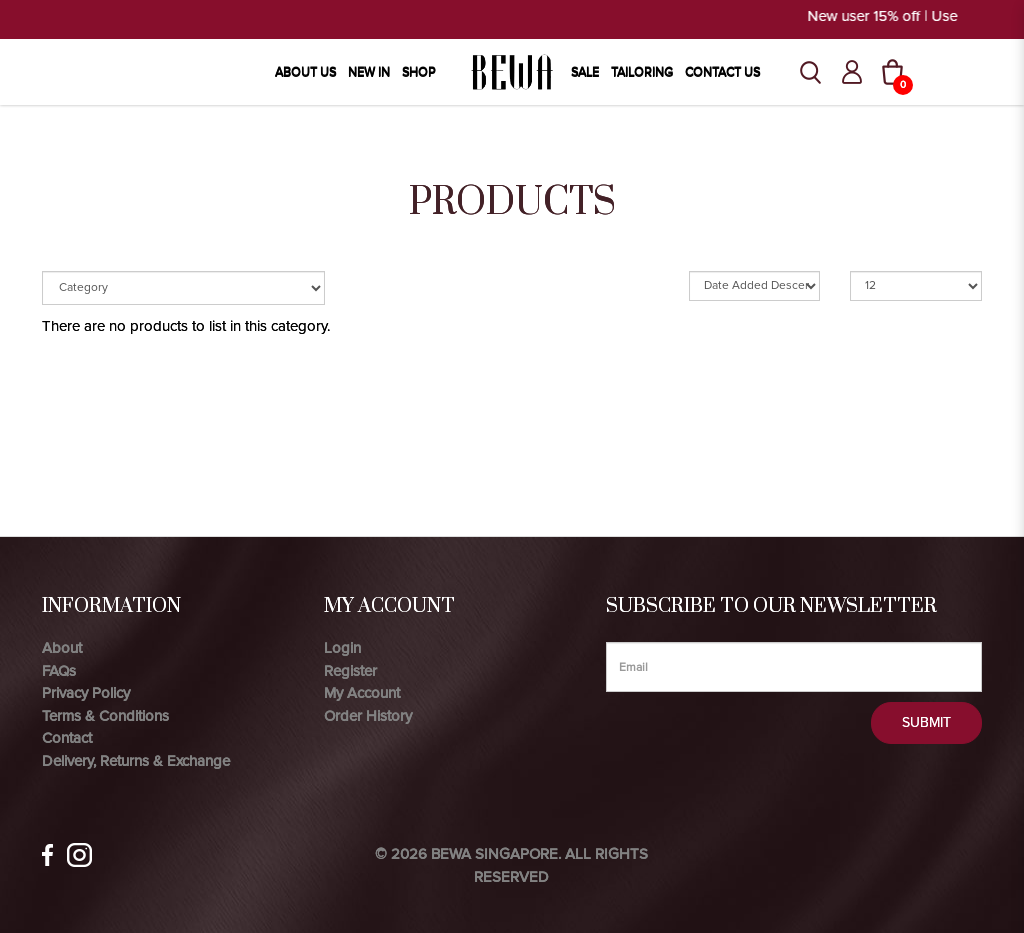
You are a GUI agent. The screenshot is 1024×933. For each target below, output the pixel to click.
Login (342, 648)
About (62, 648)
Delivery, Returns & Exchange (136, 761)
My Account (362, 693)
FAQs (59, 671)
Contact (67, 738)
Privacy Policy (86, 693)
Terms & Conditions (105, 716)
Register (350, 671)
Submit (926, 722)
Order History (368, 716)
